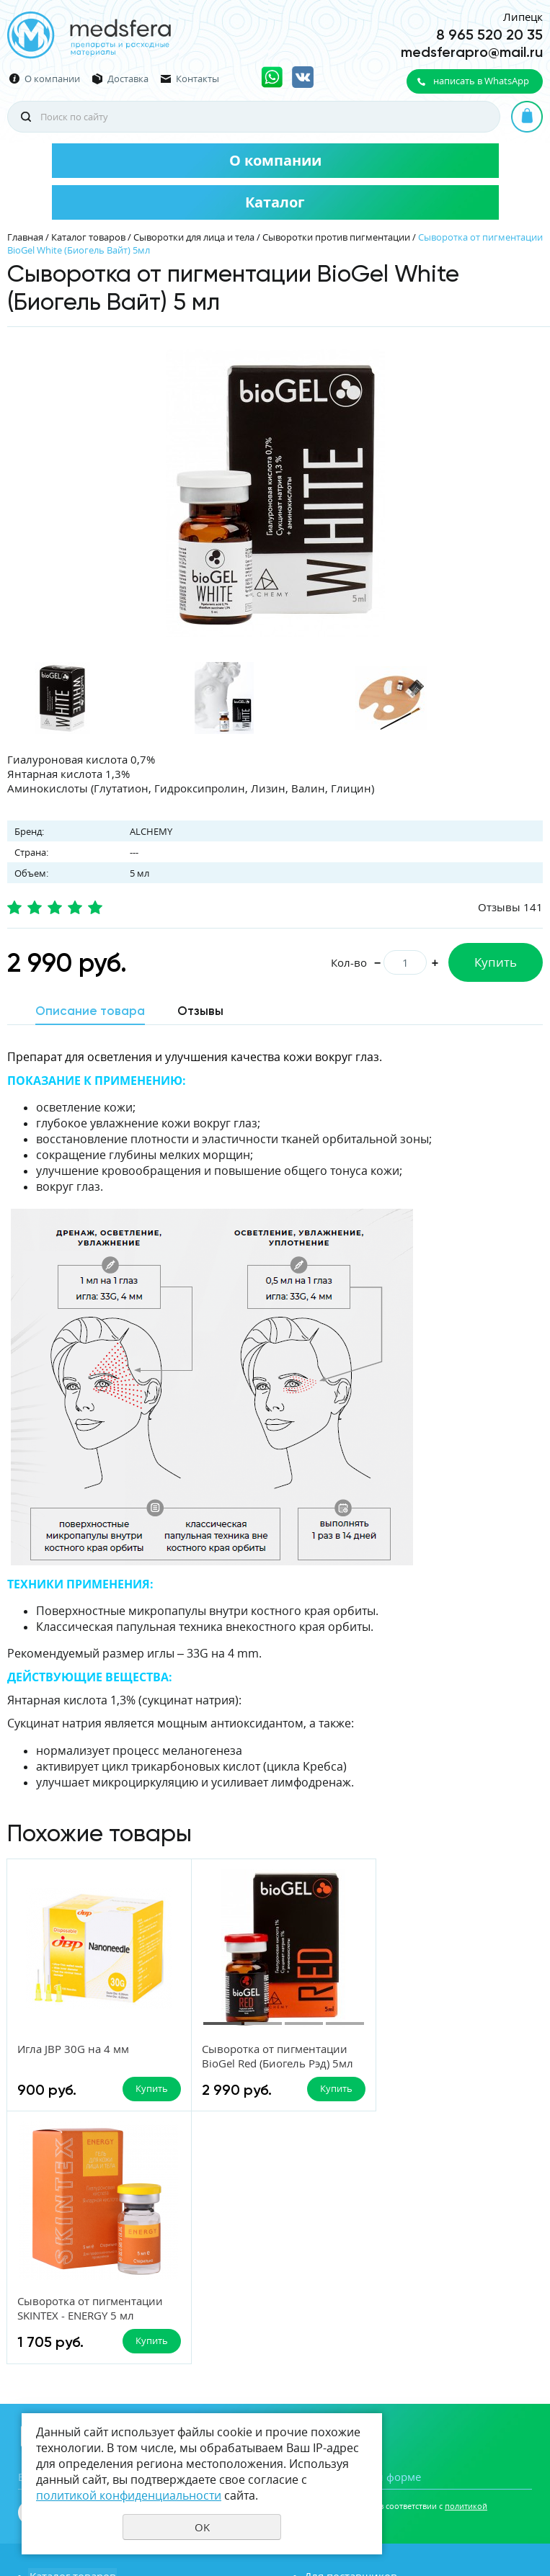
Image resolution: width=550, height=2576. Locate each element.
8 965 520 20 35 (489, 34)
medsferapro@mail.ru (472, 52)
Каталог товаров (88, 237)
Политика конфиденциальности (471, 2490)
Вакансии (53, 2365)
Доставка (127, 79)
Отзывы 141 (510, 907)
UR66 (531, 2514)
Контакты (197, 79)
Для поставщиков (349, 2324)
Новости (50, 2345)
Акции (320, 2365)
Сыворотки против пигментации (336, 237)
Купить (495, 962)
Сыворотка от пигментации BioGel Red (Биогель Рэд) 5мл (271, 2055)
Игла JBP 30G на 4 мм (73, 2048)
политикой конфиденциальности (128, 2495)
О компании (52, 79)
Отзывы (324, 2345)
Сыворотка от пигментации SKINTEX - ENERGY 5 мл (447, 2055)
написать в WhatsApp (481, 80)
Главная (25, 237)
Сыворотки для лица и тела (193, 237)
